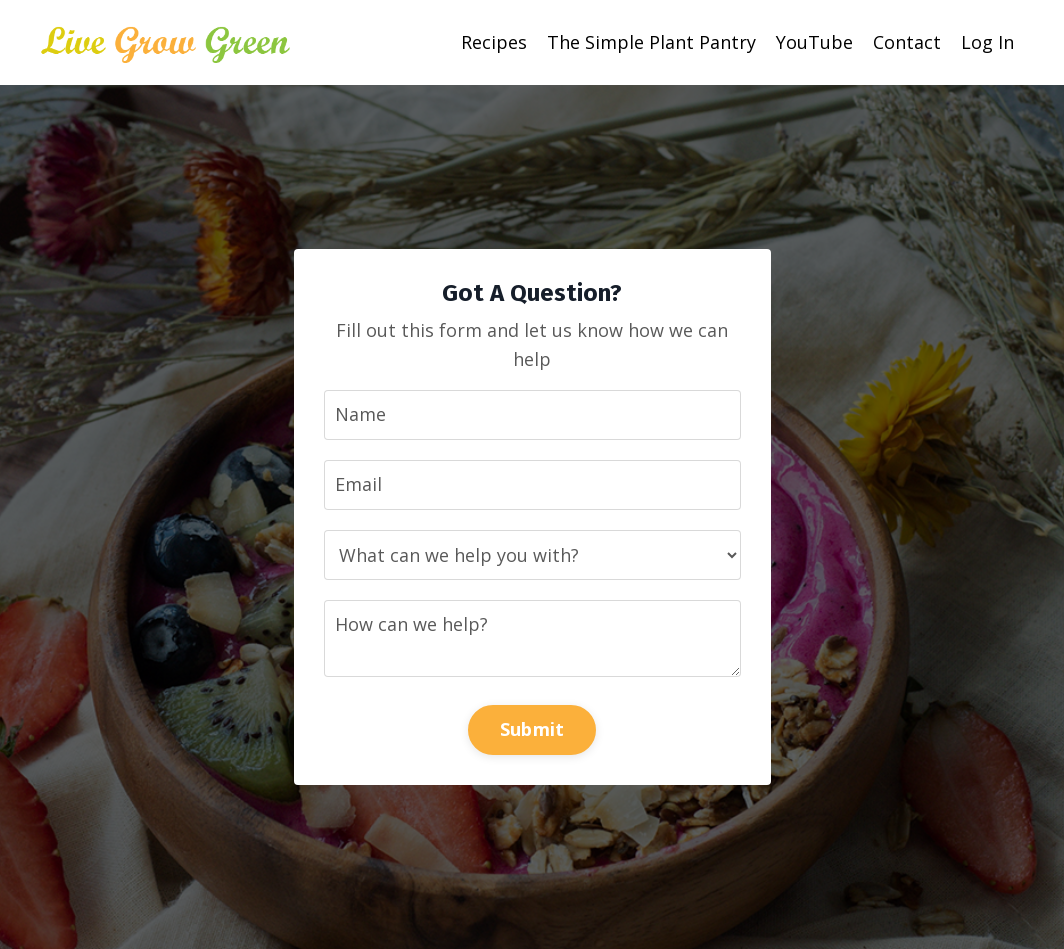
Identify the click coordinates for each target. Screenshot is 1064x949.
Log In (987, 42)
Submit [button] (532, 729)
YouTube (814, 42)
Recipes (494, 42)
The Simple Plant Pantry (651, 42)
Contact (907, 42)
